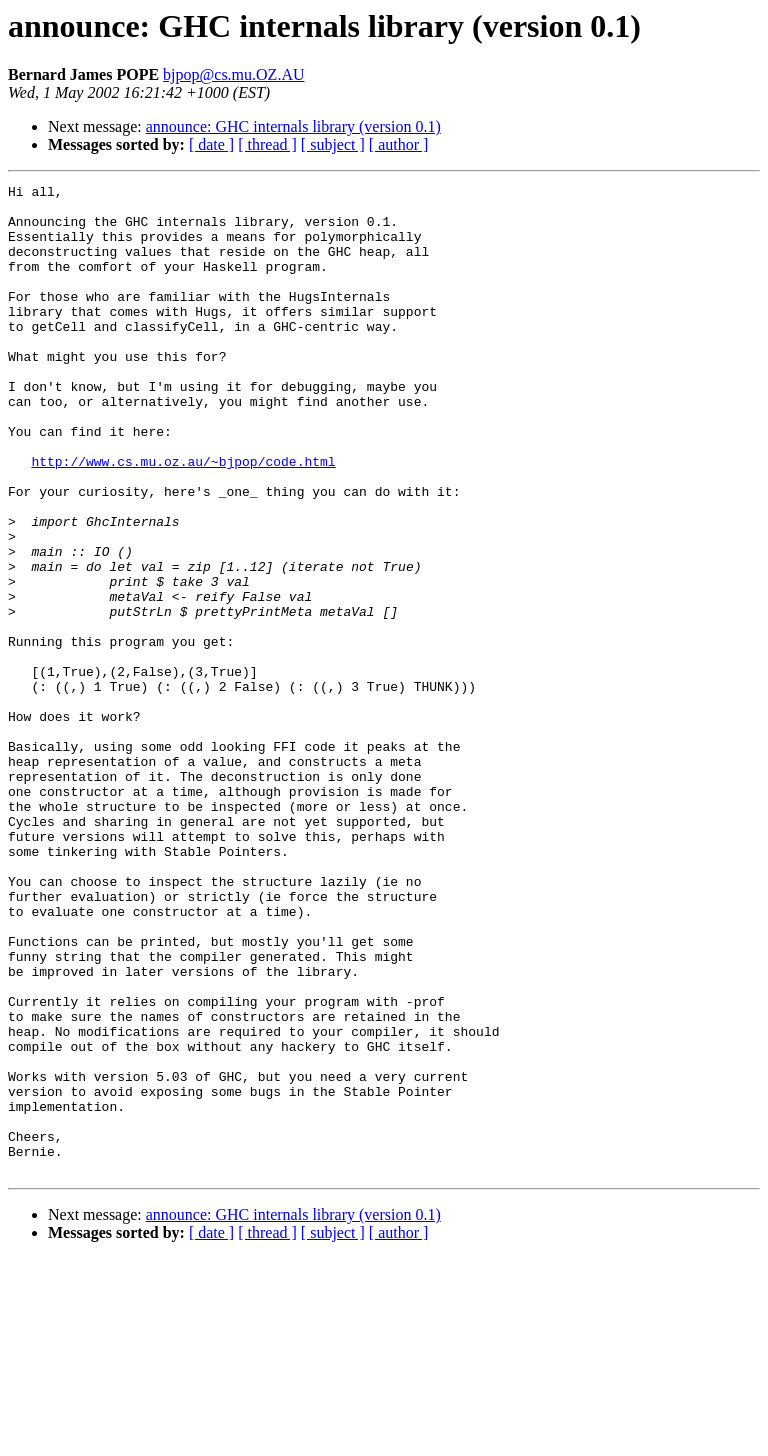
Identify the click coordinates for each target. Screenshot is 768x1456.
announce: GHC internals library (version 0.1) (293, 126)
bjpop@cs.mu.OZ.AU (233, 74)
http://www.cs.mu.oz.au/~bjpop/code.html (183, 518)
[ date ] (211, 144)
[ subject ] (333, 144)
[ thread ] (267, 144)
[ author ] (399, 144)
